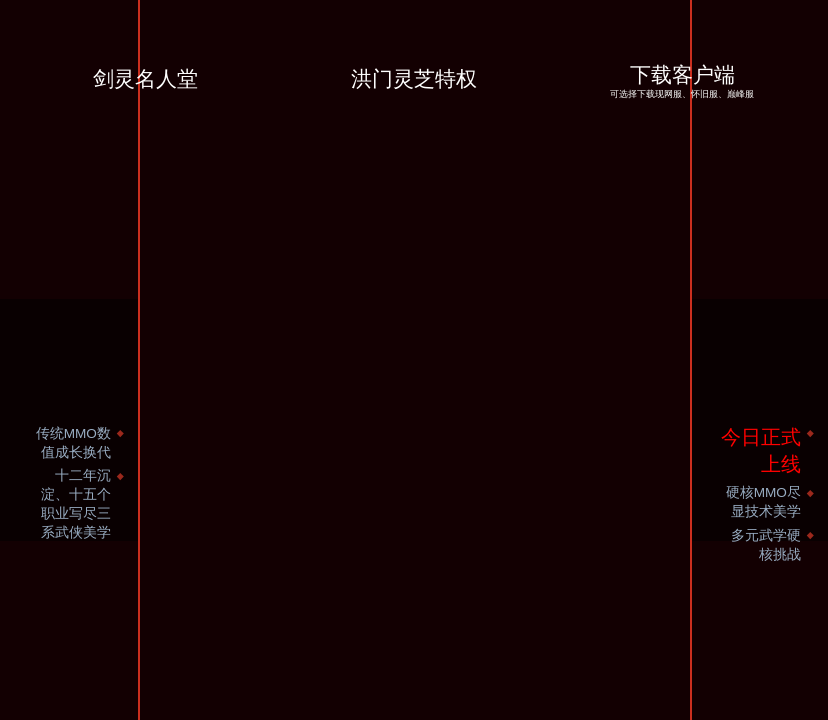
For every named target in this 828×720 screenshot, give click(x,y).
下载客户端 (682, 84)
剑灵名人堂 (145, 79)
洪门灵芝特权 (414, 79)
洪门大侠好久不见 (516, 140)
